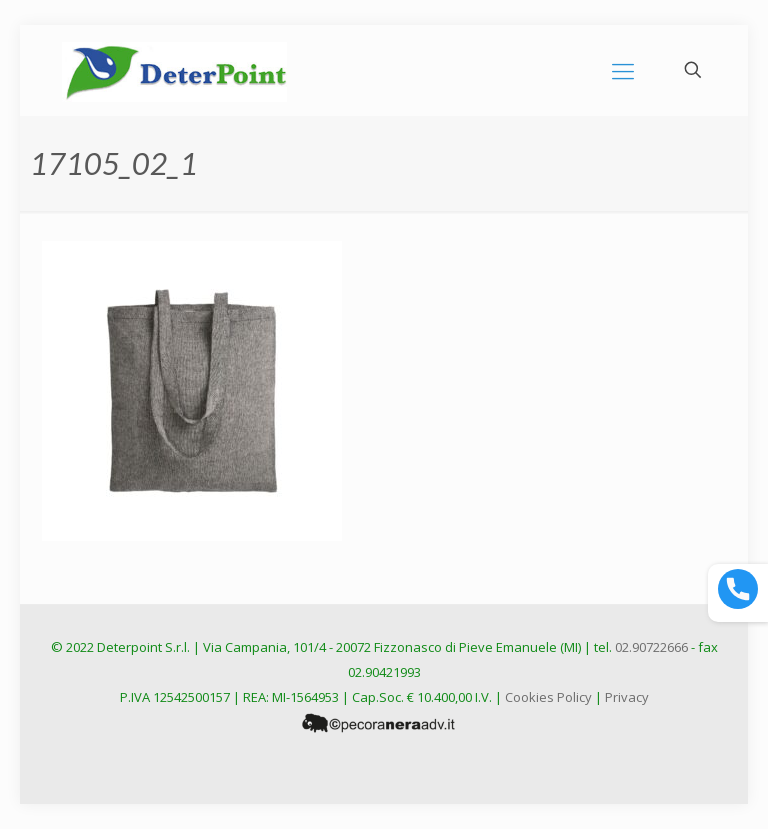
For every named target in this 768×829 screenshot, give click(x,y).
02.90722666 (651, 647)
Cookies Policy (548, 697)
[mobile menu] (623, 70)
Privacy (627, 697)
